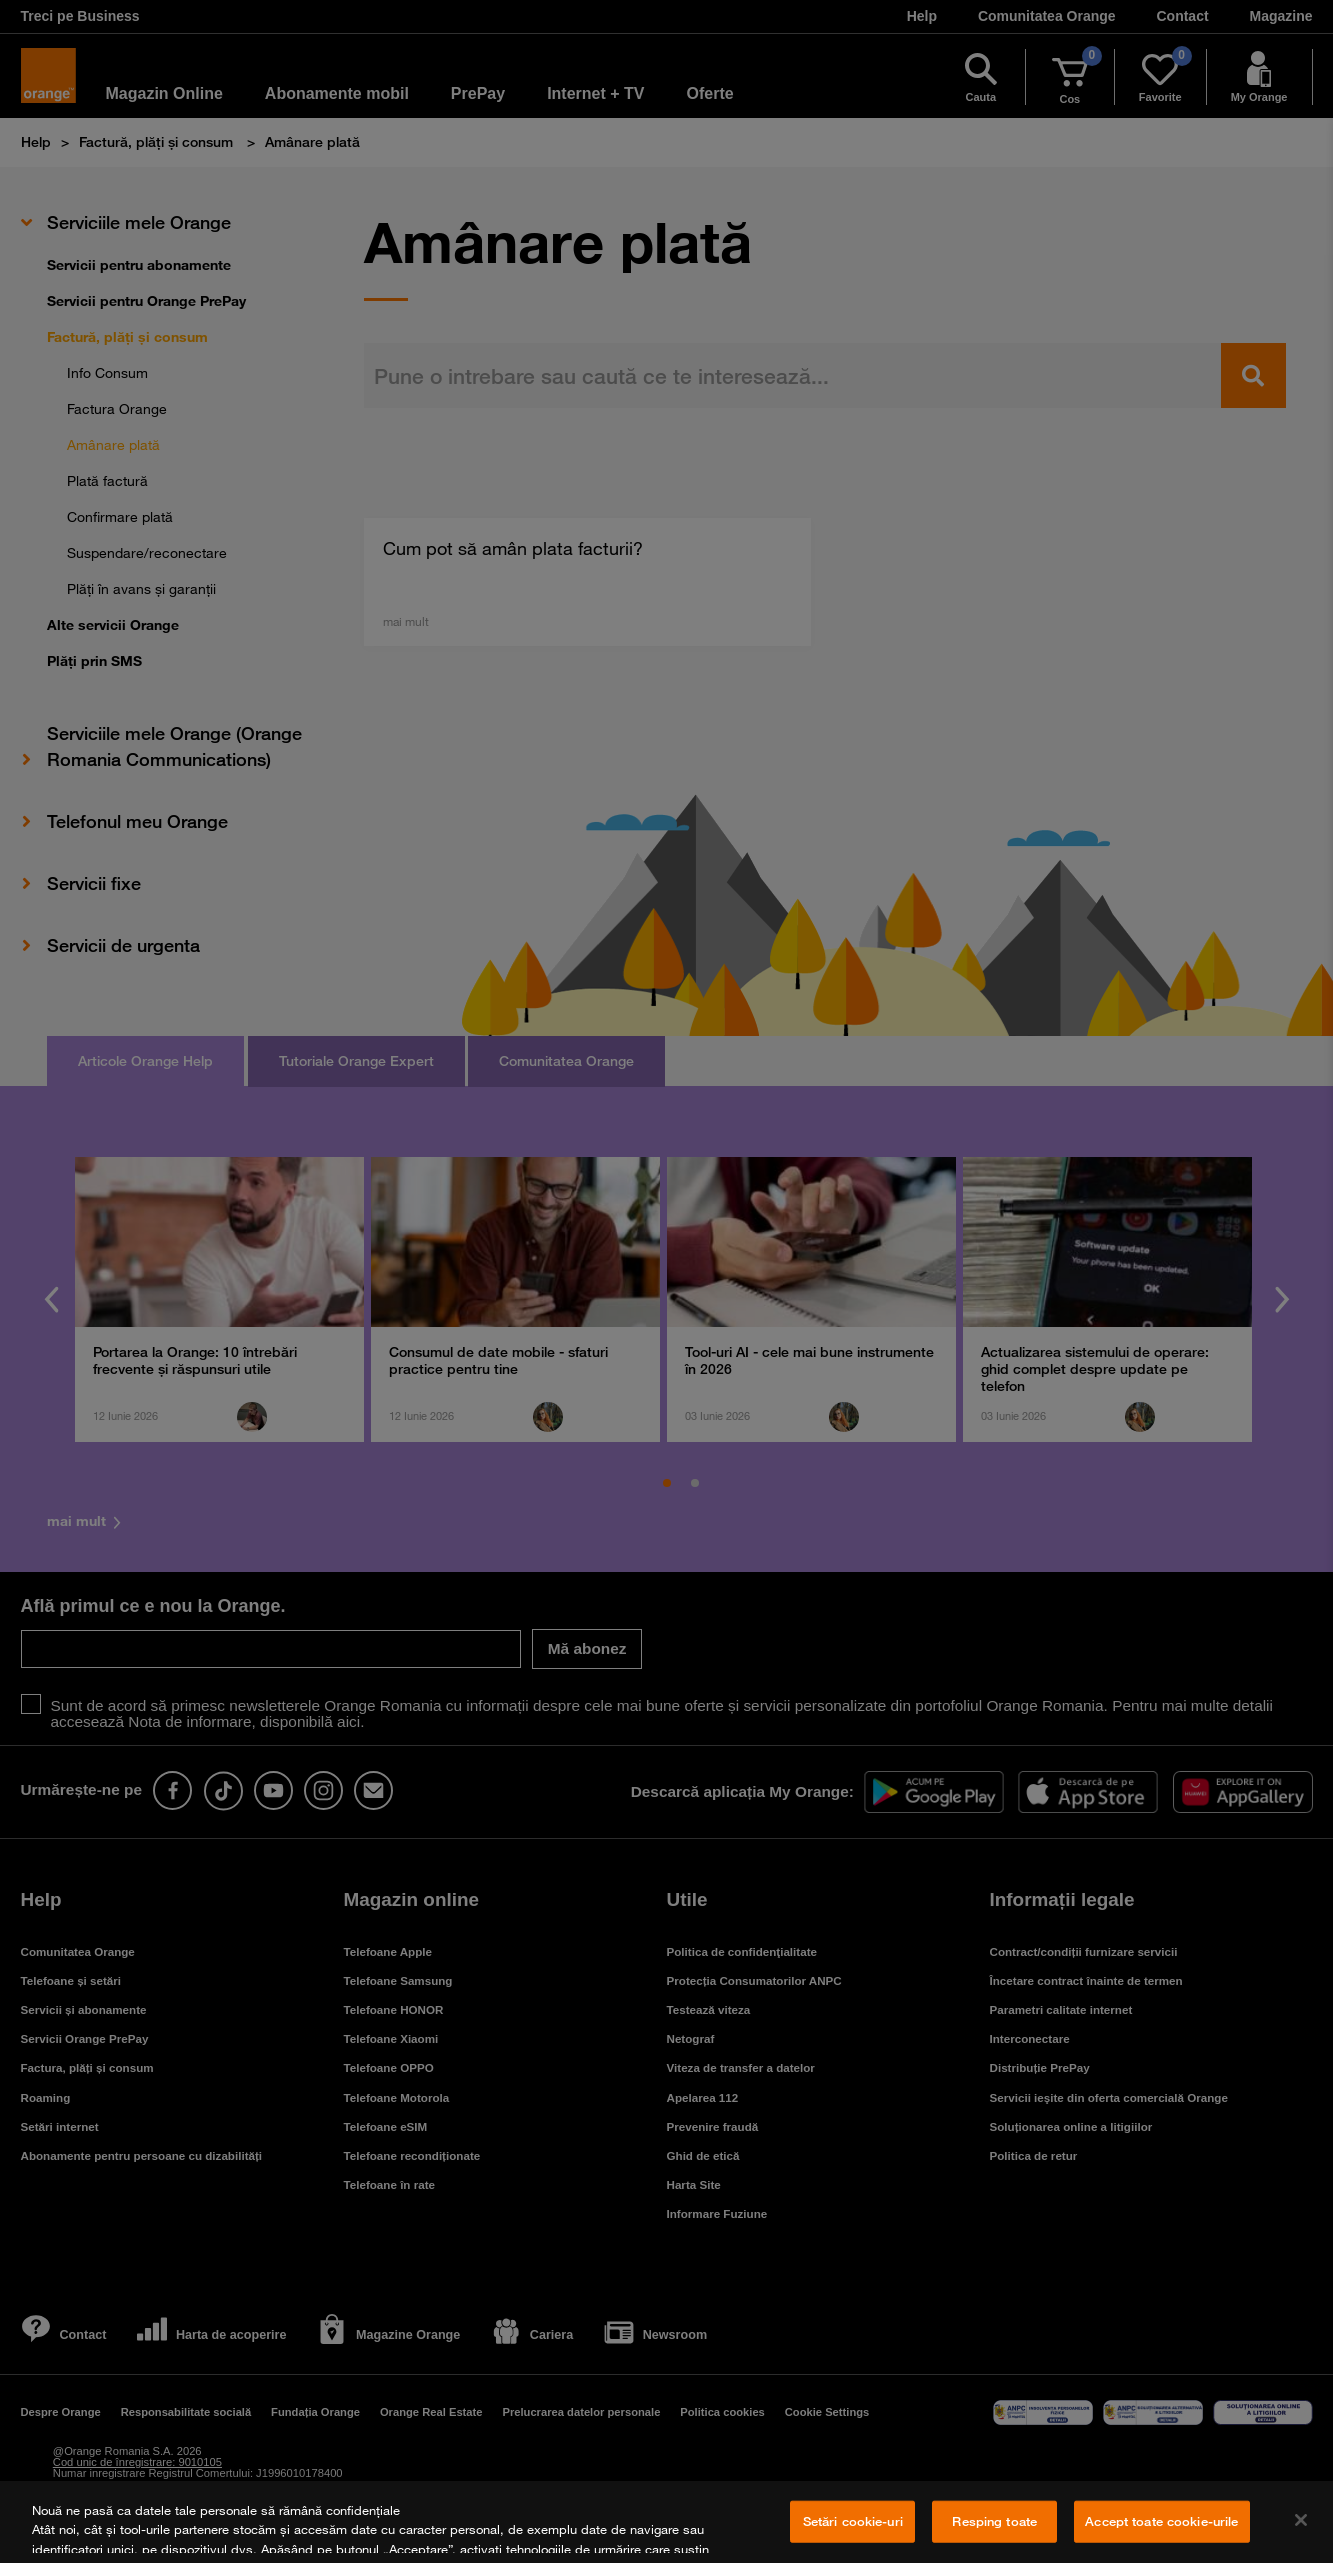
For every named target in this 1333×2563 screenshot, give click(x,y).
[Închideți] (1301, 2520)
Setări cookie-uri (853, 2521)
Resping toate (994, 2521)
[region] (666, 2522)
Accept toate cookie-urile (1161, 2521)
